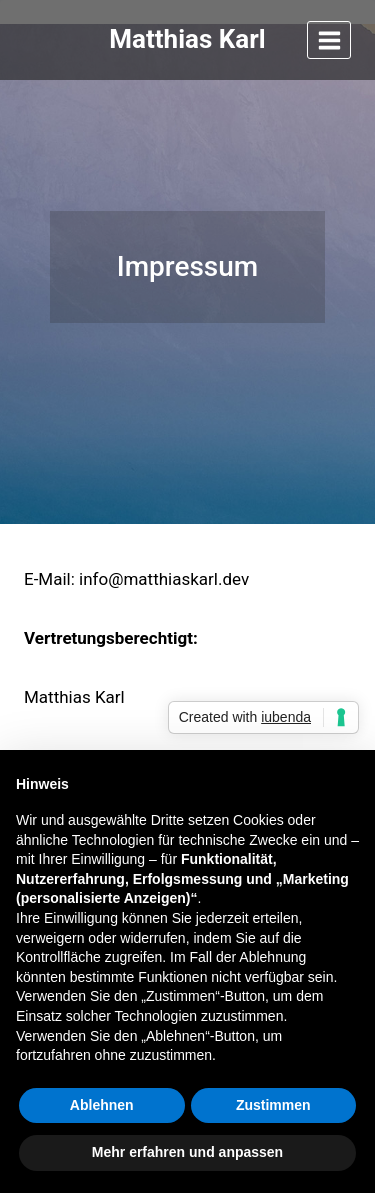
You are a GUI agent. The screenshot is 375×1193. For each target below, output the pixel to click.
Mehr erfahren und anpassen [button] (187, 1152)
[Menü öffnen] (329, 40)
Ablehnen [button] (102, 1105)
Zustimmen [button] (273, 1105)
